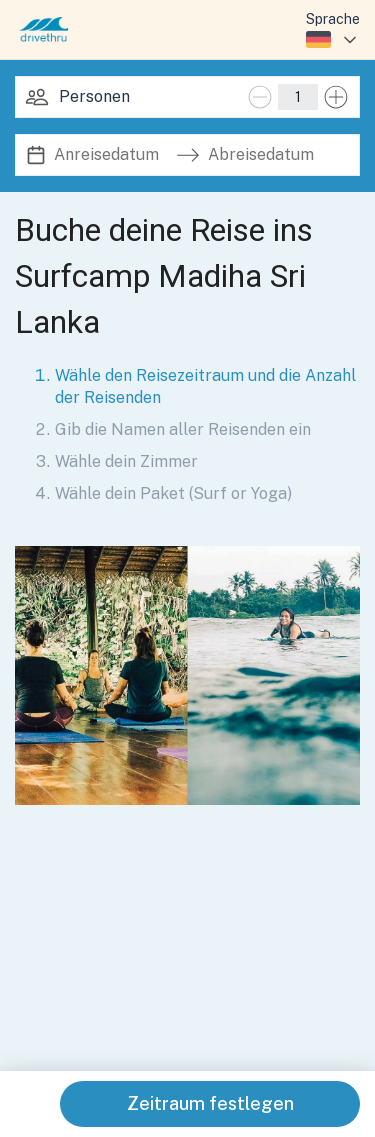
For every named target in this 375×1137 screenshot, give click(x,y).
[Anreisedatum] (111, 155)
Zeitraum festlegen (210, 1103)
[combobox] (333, 40)
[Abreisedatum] (265, 155)
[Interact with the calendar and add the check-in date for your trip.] (36, 155)
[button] (187, 675)
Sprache (333, 19)
